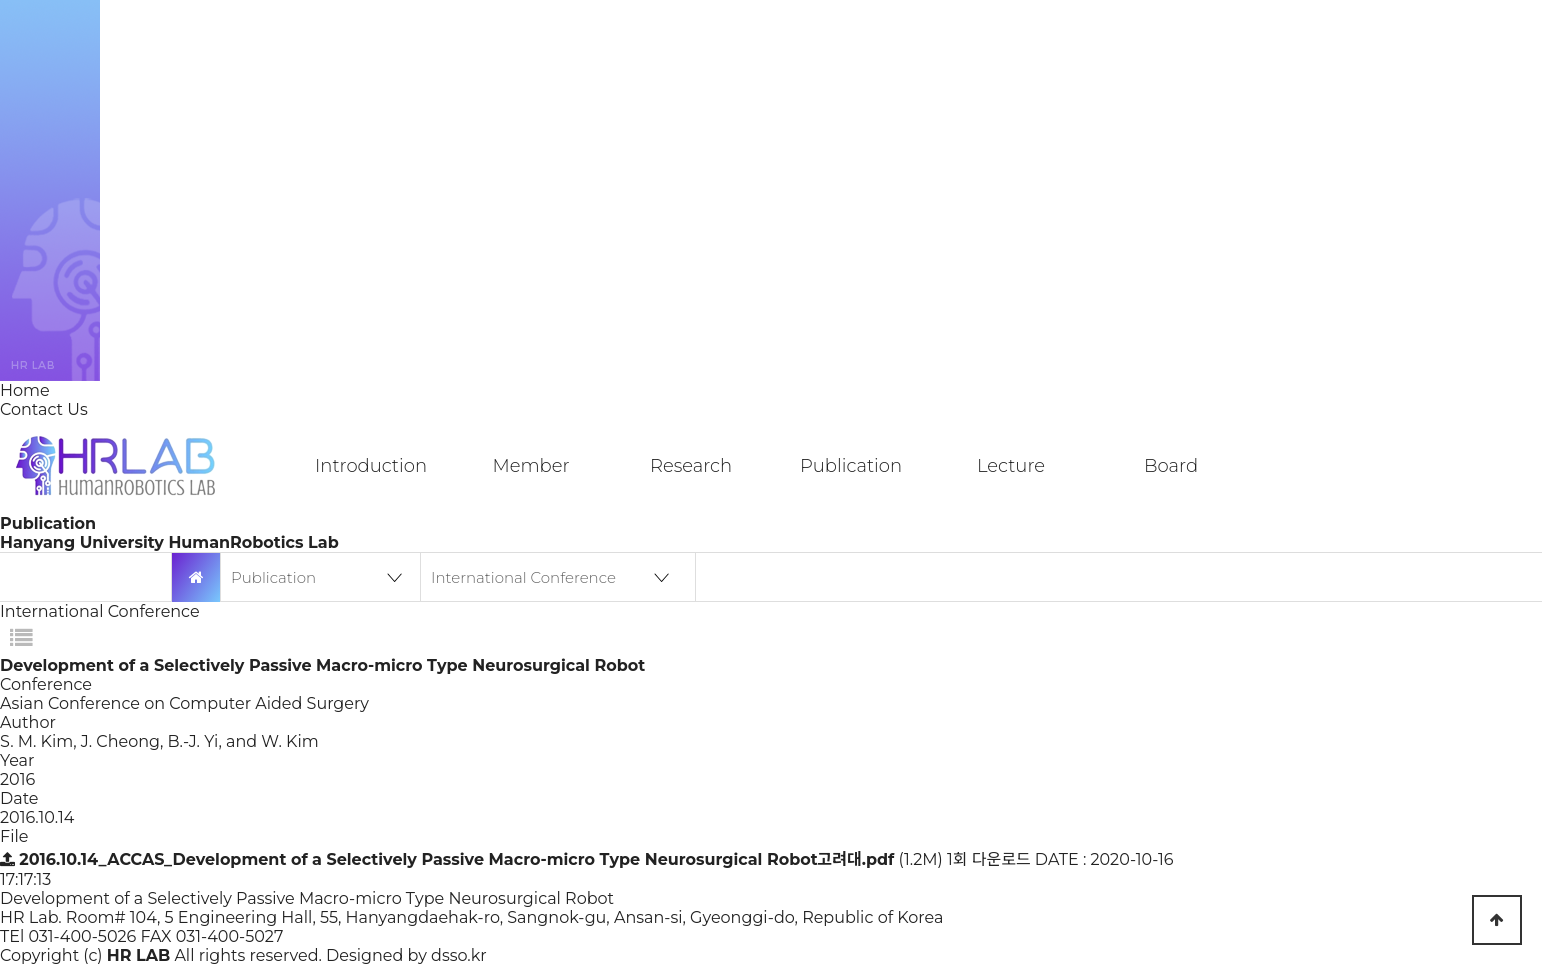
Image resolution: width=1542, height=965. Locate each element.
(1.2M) (473, 859)
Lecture (1011, 466)
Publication (851, 466)
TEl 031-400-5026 (68, 936)
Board (1171, 466)
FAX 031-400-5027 (212, 936)
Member (530, 466)
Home (25, 390)
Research (691, 466)
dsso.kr (459, 955)
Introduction (371, 466)
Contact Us (44, 409)
